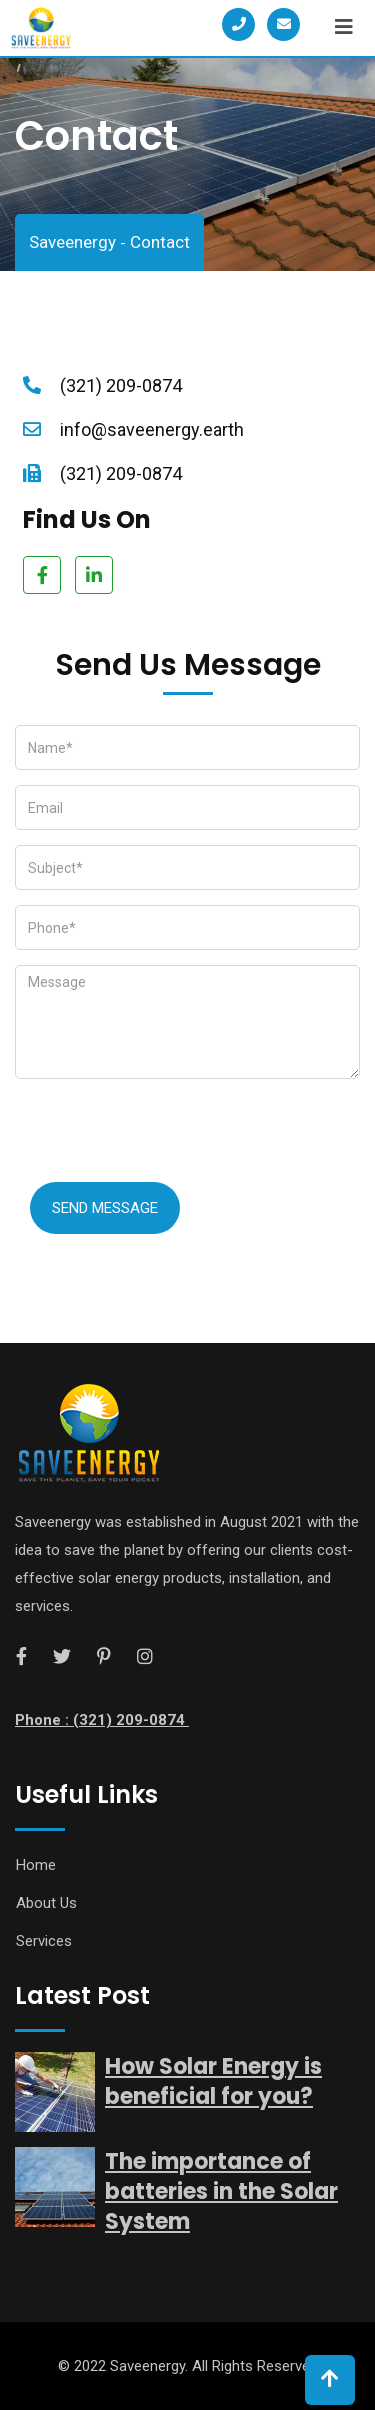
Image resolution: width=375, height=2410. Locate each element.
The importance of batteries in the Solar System (221, 2191)
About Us (46, 1903)
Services (44, 1941)
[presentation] (167, 1133)
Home (36, 1865)
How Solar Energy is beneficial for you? (213, 2081)
